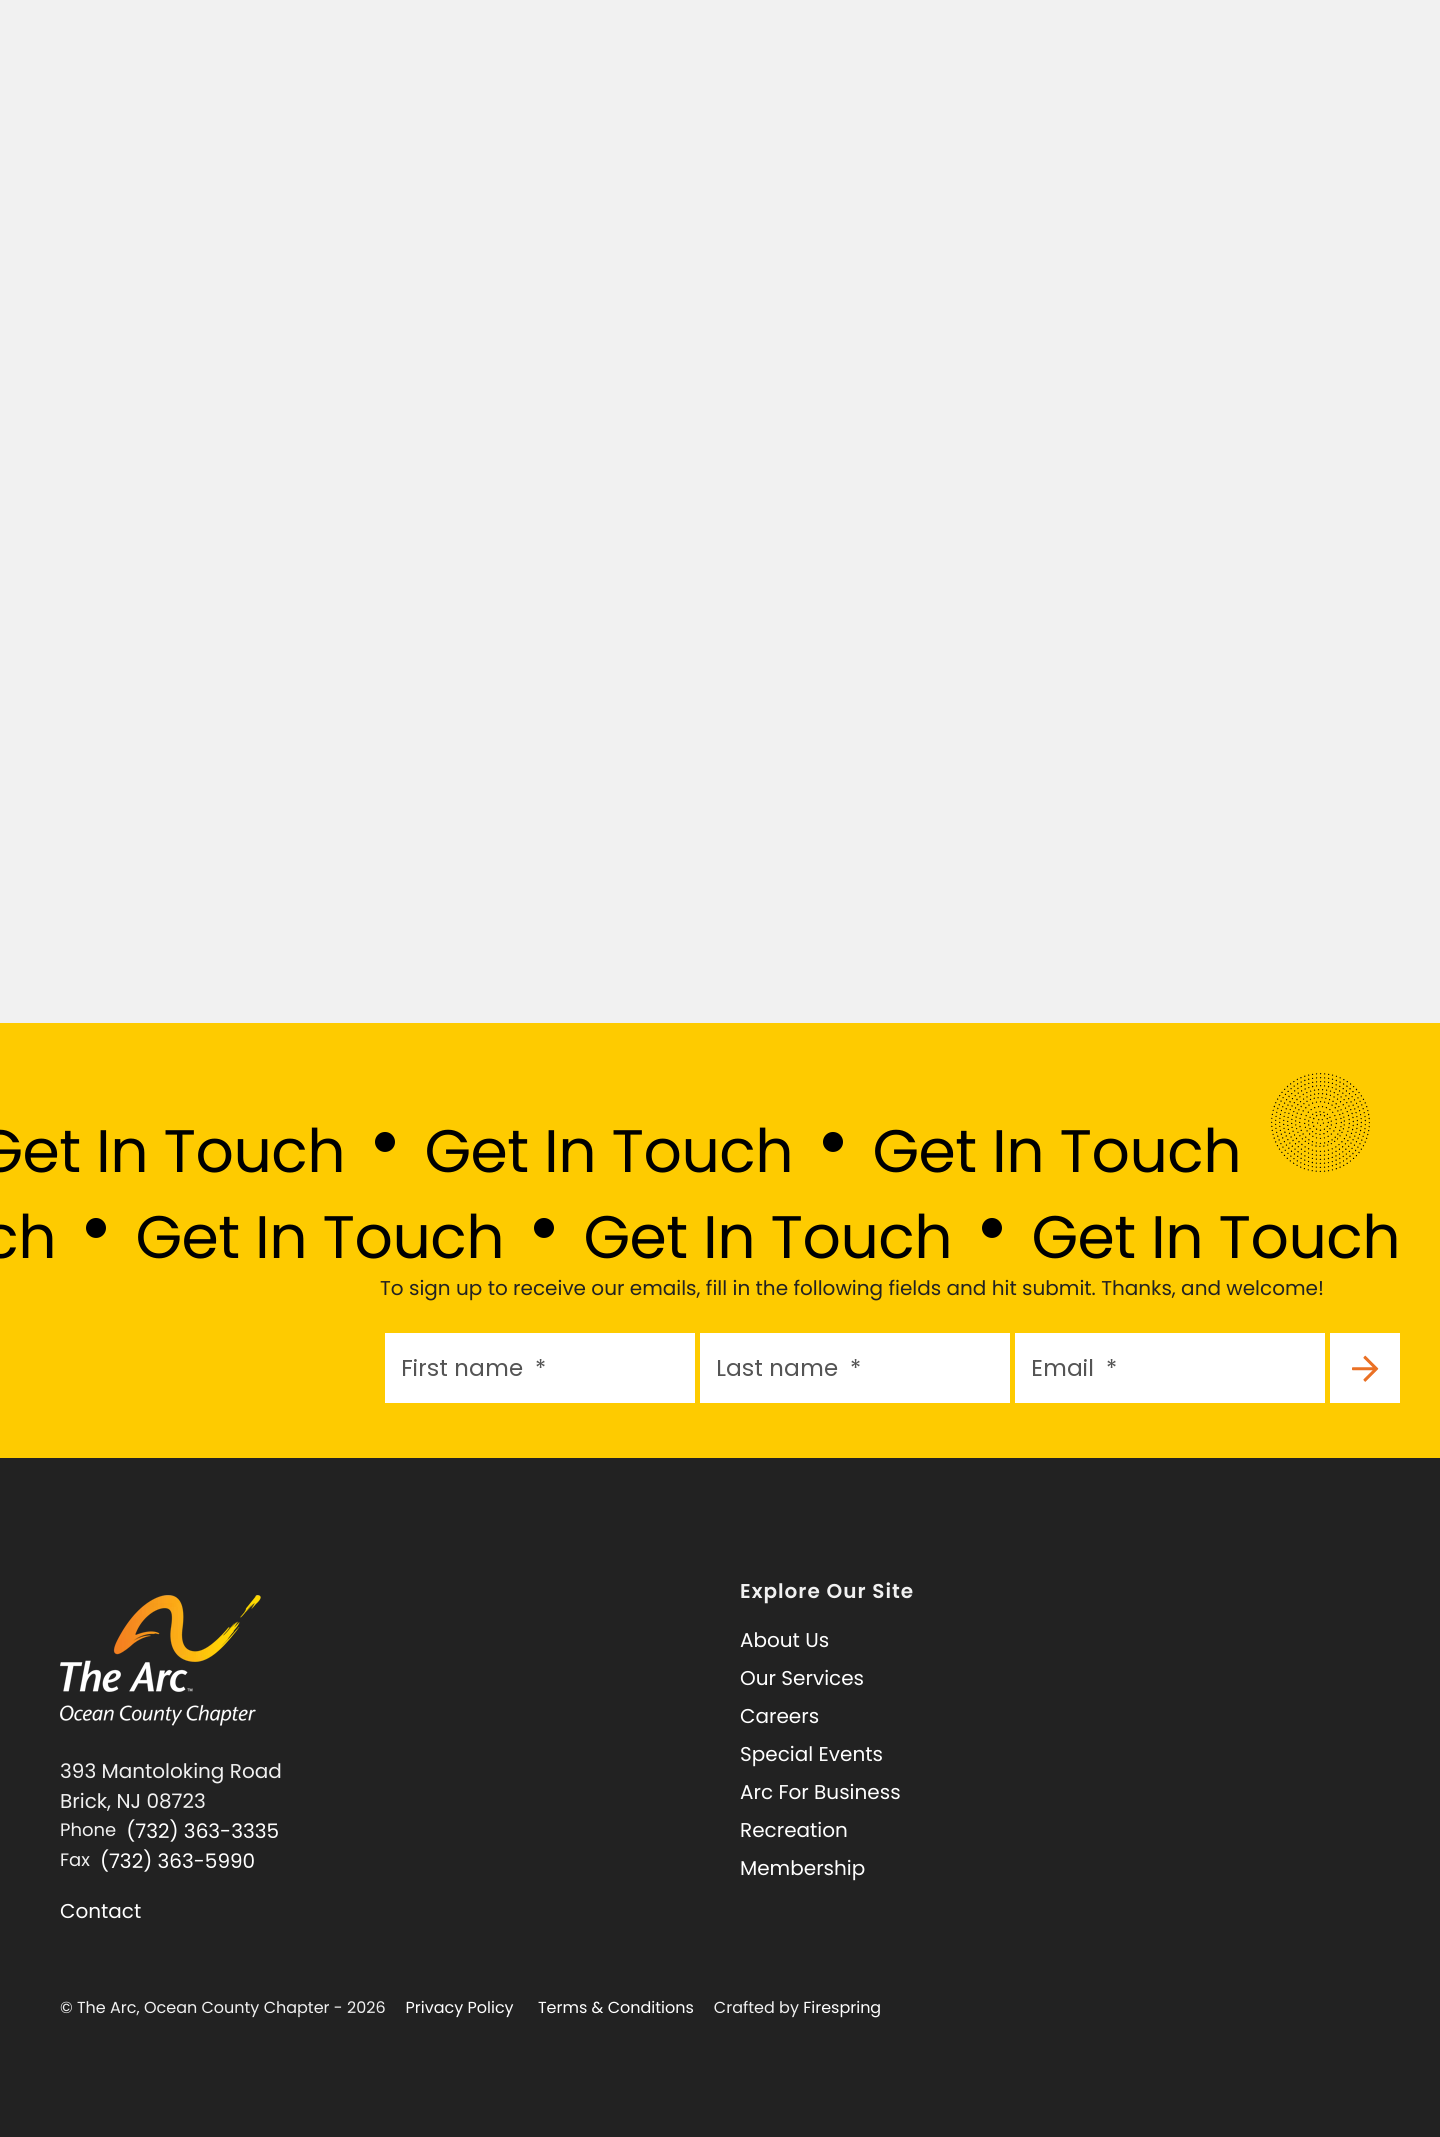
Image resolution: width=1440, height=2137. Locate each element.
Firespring (842, 2007)
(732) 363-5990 (177, 1861)
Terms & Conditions (616, 2007)
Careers (779, 1716)
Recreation (794, 1830)
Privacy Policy (460, 2007)
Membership (802, 1868)
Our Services (802, 1678)
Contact (100, 1911)
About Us (784, 1640)
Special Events (811, 1754)
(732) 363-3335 (202, 1831)
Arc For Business (820, 1792)
